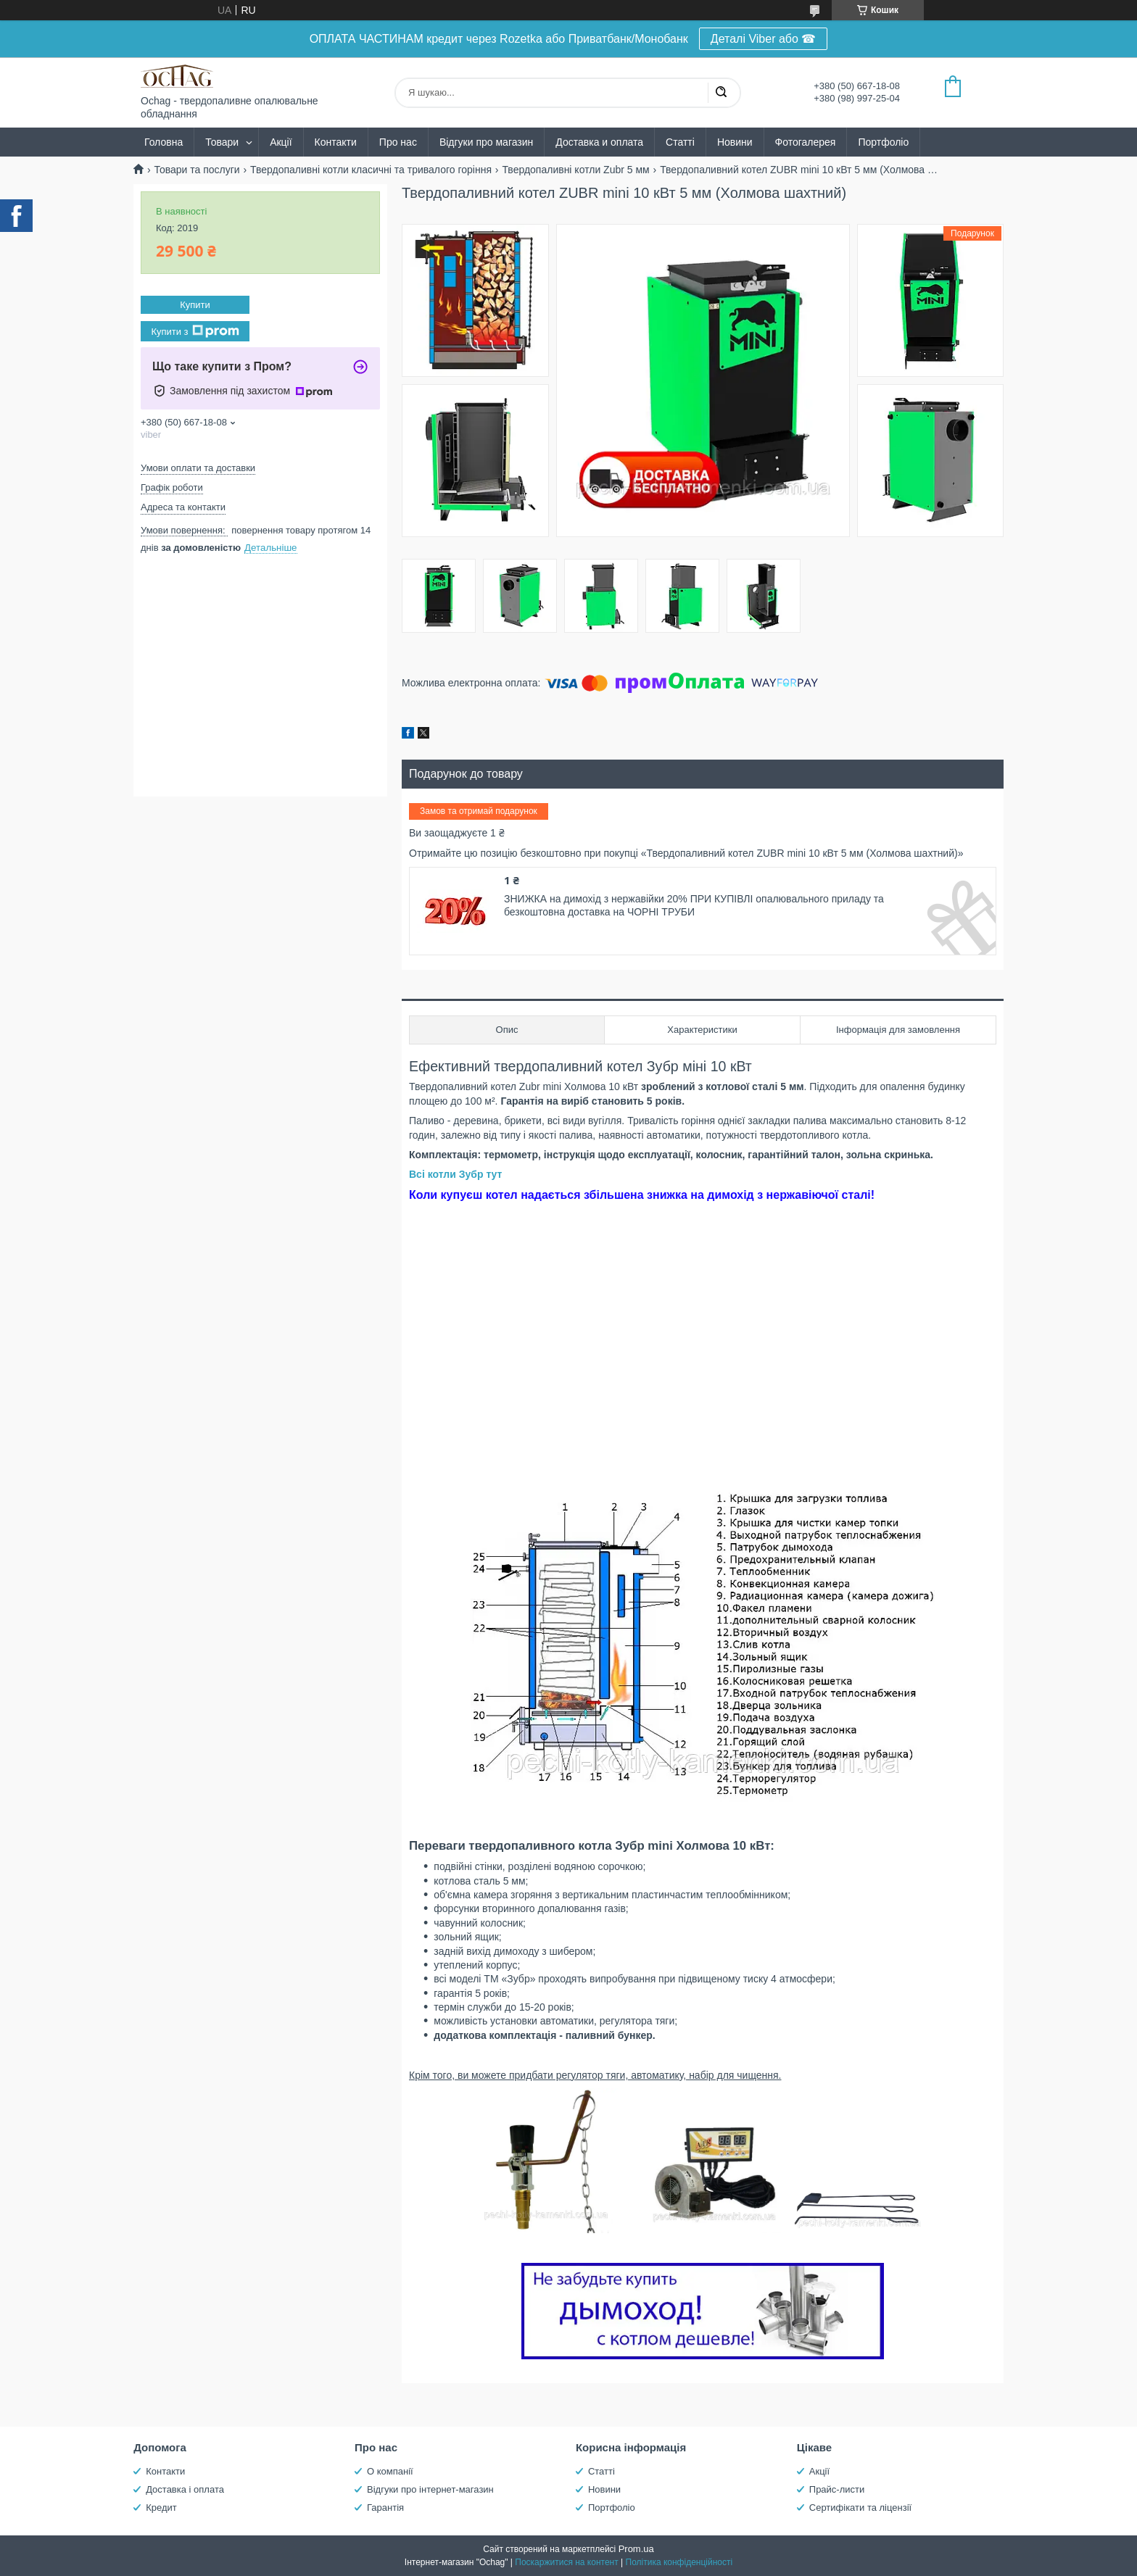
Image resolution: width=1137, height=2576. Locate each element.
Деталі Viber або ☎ (763, 39)
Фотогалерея (805, 142)
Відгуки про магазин (486, 142)
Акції (281, 142)
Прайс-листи (836, 2489)
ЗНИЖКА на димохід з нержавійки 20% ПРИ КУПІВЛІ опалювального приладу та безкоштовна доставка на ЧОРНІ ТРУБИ (694, 905)
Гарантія (385, 2507)
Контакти (336, 142)
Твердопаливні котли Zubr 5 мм (575, 169)
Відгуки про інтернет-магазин (430, 2489)
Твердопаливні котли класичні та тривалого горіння (371, 169)
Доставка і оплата (185, 2489)
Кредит (161, 2507)
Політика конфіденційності (679, 2562)
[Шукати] (721, 93)
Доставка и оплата (599, 142)
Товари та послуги (196, 169)
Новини (735, 142)
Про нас (398, 142)
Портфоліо (883, 142)
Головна (163, 142)
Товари (222, 142)
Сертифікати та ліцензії (860, 2507)
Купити (195, 304)
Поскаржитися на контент (566, 2562)
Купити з (195, 331)
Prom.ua (636, 2548)
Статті (680, 142)
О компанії (390, 2471)
